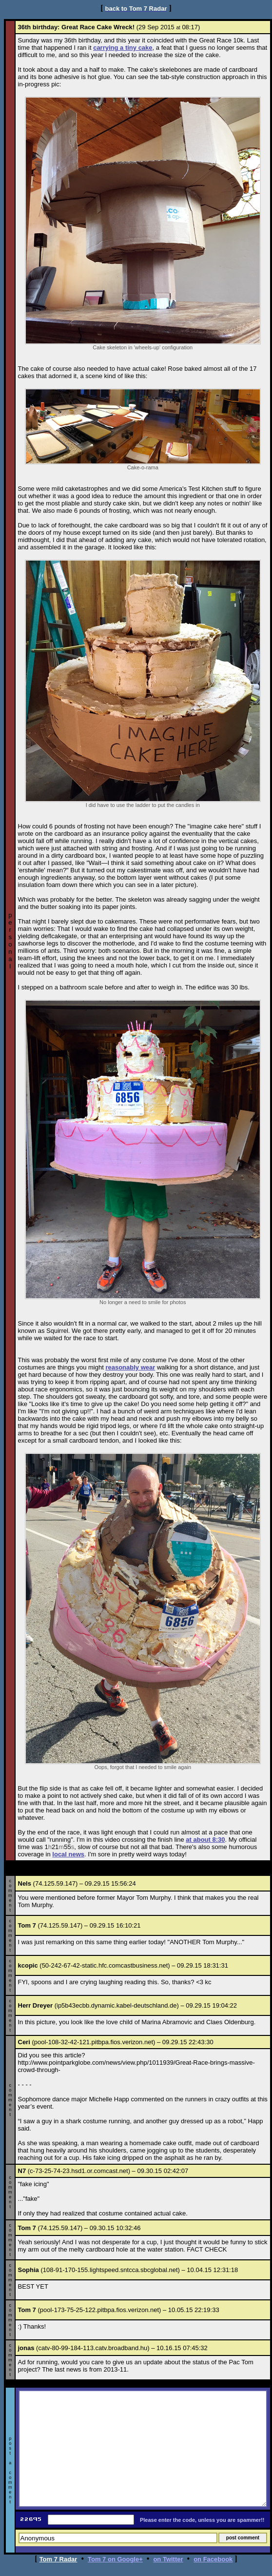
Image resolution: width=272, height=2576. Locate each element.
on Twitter (168, 2559)
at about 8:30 (205, 1839)
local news (68, 1854)
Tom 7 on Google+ (115, 2559)
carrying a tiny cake (122, 47)
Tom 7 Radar (58, 2559)
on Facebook (213, 2559)
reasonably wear (130, 1367)
